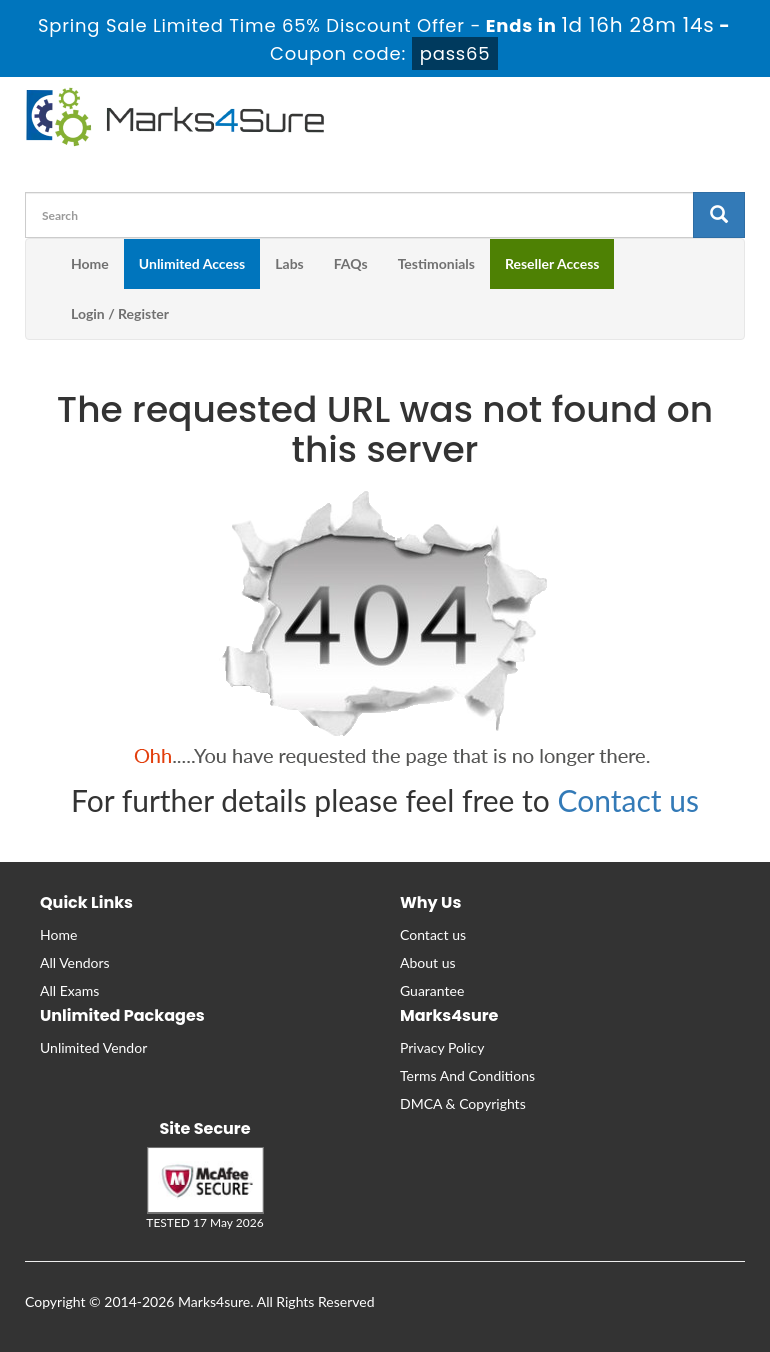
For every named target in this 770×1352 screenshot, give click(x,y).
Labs (289, 263)
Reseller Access (552, 263)
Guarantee (432, 990)
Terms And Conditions (467, 1075)
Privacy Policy (442, 1047)
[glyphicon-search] (719, 215)
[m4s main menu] (41, 264)
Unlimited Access (192, 263)
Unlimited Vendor (93, 1047)
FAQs (351, 263)
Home (90, 263)
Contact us (628, 800)
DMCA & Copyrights (463, 1103)
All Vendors (75, 962)
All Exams (69, 990)
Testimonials (436, 263)
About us (428, 962)
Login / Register (120, 313)
